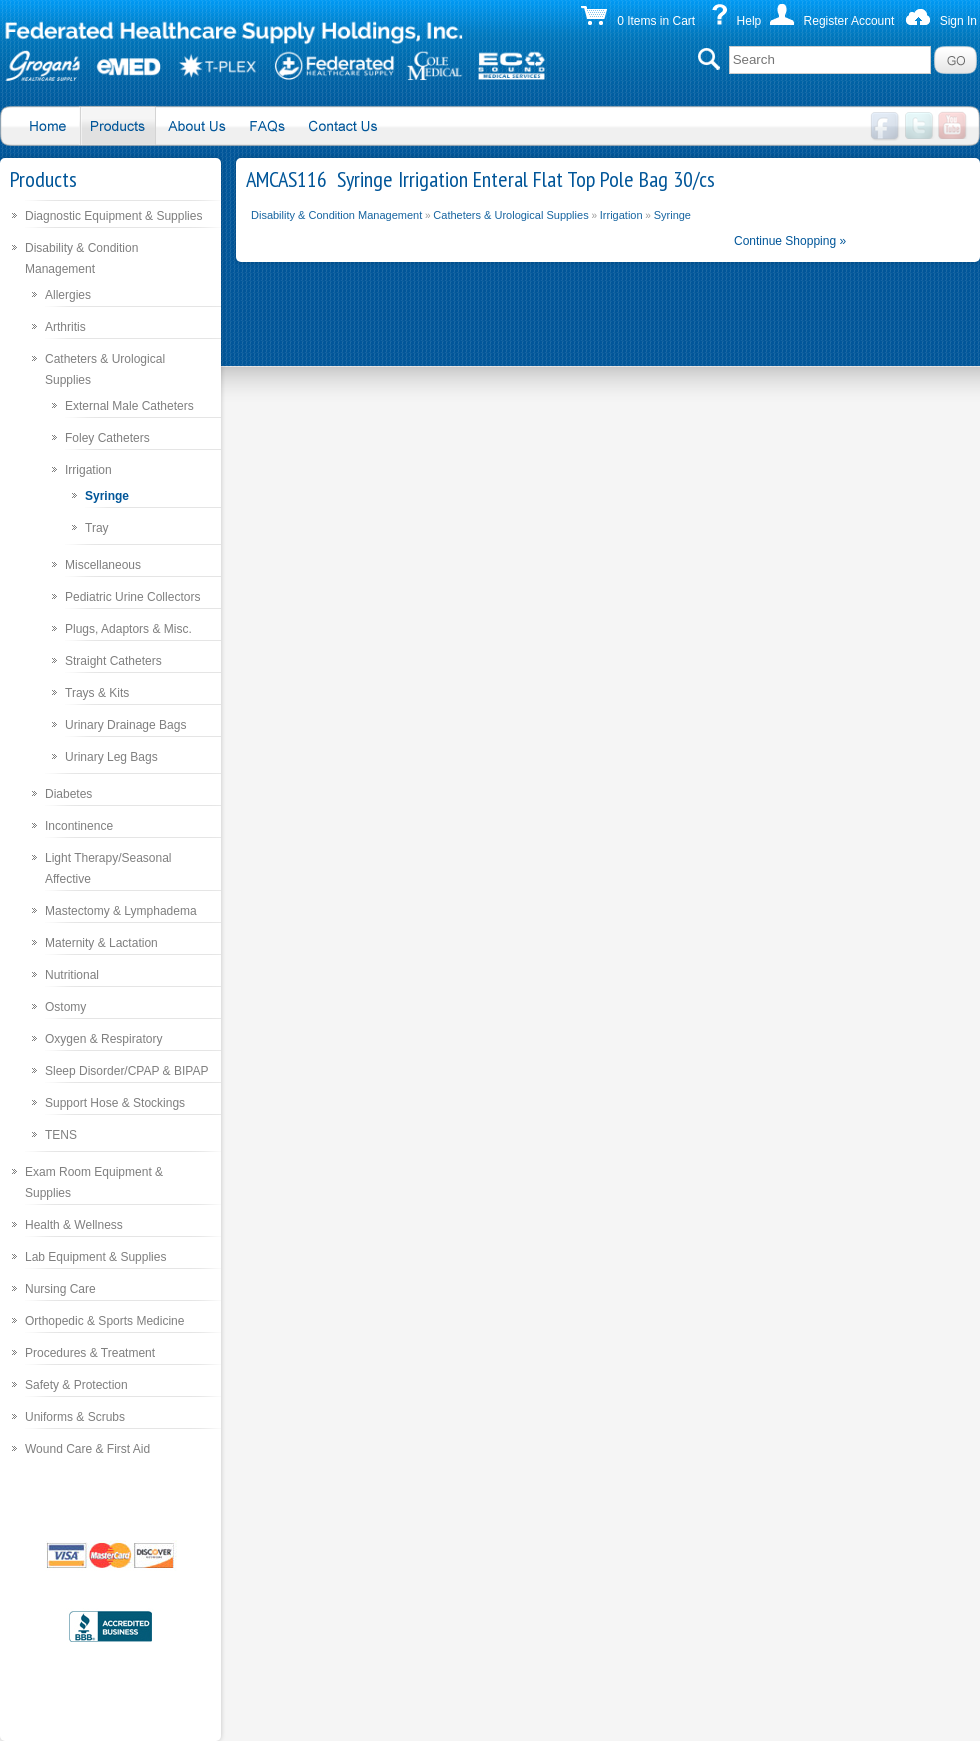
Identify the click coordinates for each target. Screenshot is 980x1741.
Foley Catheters (107, 438)
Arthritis (65, 327)
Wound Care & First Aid (87, 1449)
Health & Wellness (74, 1225)
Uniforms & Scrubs (75, 1417)
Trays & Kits (97, 693)
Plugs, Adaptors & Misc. (128, 629)
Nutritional (72, 975)
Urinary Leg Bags (111, 757)
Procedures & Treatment (90, 1353)
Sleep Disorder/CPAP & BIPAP (126, 1071)
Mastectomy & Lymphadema (121, 911)
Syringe (107, 496)
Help (749, 21)
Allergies (68, 295)
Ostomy (65, 1007)
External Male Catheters (129, 406)
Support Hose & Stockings (115, 1103)
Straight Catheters (113, 661)
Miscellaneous (103, 565)
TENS (61, 1135)
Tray (97, 528)
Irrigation (88, 470)
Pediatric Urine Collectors (132, 597)
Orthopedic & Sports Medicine (104, 1321)
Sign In (958, 21)
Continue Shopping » (790, 241)
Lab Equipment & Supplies (95, 1257)
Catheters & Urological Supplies (510, 215)
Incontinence (79, 826)
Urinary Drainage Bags (125, 725)
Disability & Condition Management (336, 215)
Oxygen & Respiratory (103, 1039)
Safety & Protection (76, 1385)
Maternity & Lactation (101, 943)
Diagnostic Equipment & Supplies (113, 216)
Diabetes (68, 794)
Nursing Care (60, 1289)
